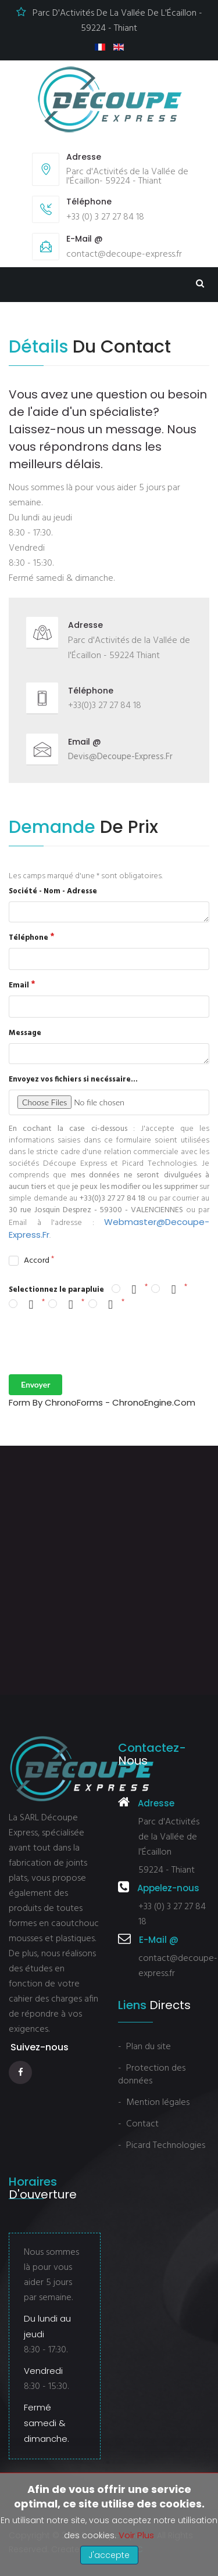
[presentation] (97, 1343)
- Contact (138, 2124)
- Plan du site (144, 2046)
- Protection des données (151, 2075)
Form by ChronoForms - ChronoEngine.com (102, 1402)
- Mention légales (154, 2102)
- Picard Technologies (161, 2145)
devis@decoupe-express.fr (120, 757)
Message (25, 1033)
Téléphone (28, 938)
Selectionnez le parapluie (56, 1290)
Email (19, 985)
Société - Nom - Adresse (53, 891)
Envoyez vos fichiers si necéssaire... (73, 1079)
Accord (36, 1261)
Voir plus (136, 2535)
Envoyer (35, 1384)
